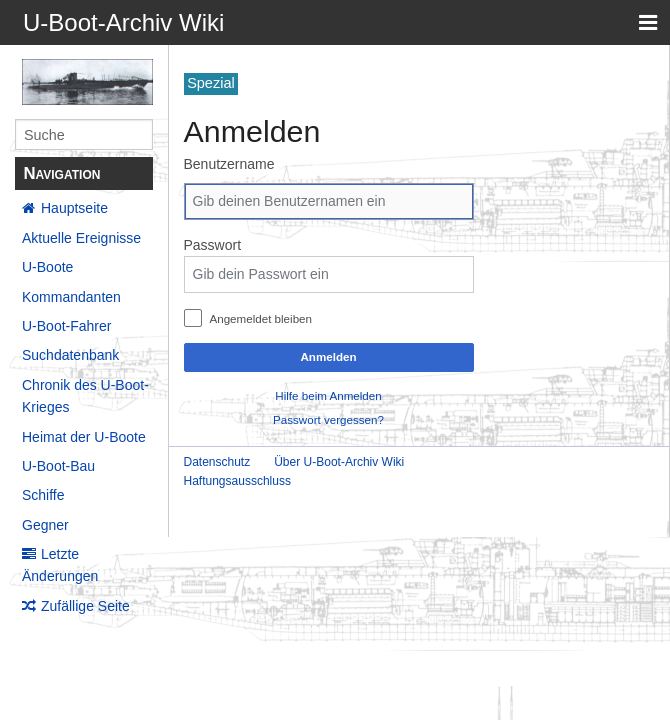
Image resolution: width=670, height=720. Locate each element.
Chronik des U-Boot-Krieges (85, 396)
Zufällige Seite (85, 606)
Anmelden (328, 356)
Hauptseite (74, 208)
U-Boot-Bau (58, 466)
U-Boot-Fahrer (66, 326)
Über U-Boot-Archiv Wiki (339, 462)
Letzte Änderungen (60, 565)
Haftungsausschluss (237, 481)
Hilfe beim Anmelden (328, 395)
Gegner (45, 525)
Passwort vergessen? (328, 419)
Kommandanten (71, 297)
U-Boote (47, 267)
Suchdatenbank (70, 355)
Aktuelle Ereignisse (81, 238)
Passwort (213, 245)
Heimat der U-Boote (84, 437)
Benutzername (229, 164)
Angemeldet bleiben (260, 318)
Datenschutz (217, 462)
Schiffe (43, 495)
